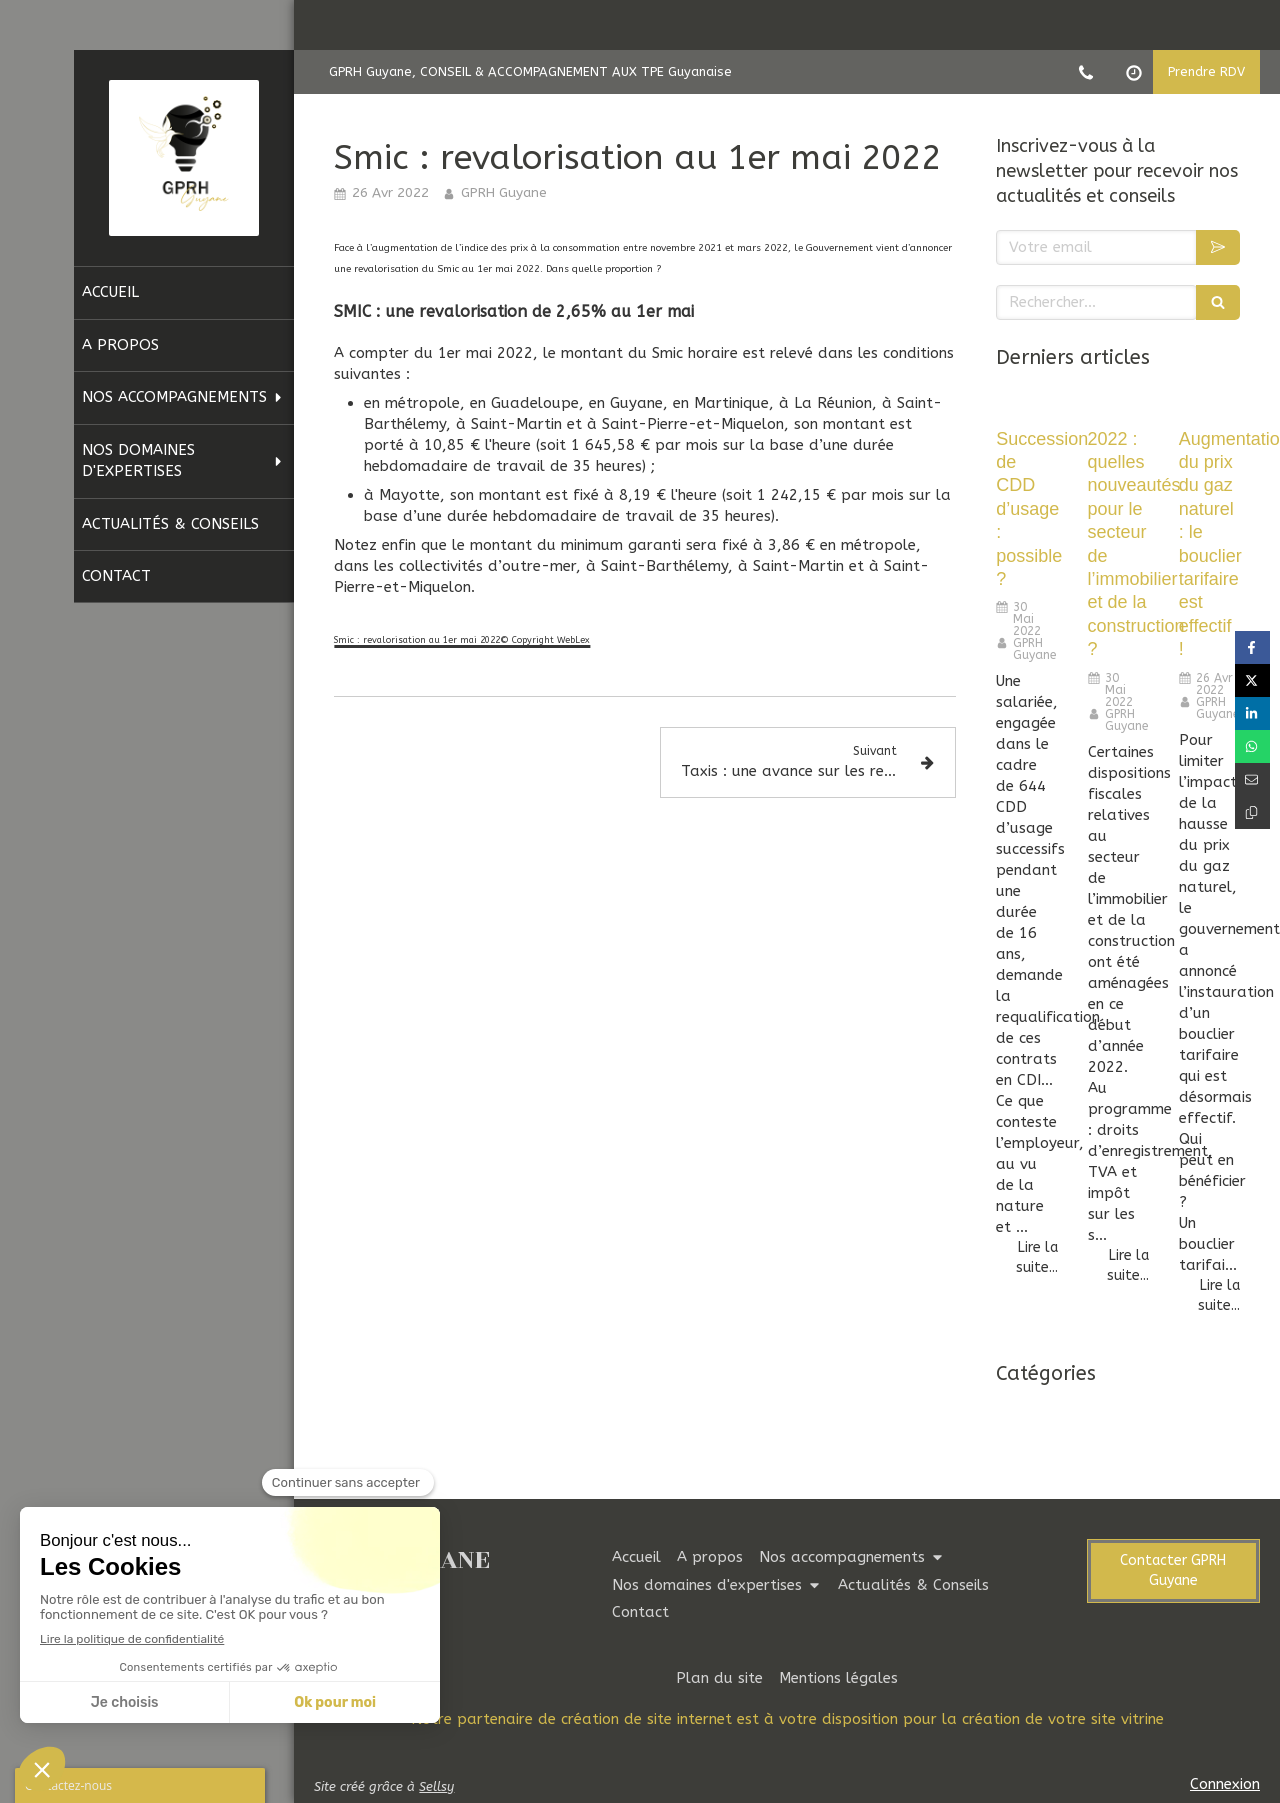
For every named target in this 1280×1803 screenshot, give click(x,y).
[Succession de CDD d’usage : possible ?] (1026, 405)
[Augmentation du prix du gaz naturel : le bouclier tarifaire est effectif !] (1209, 405)
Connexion (1225, 1784)
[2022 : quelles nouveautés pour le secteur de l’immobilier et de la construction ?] (1118, 405)
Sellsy (436, 1786)
